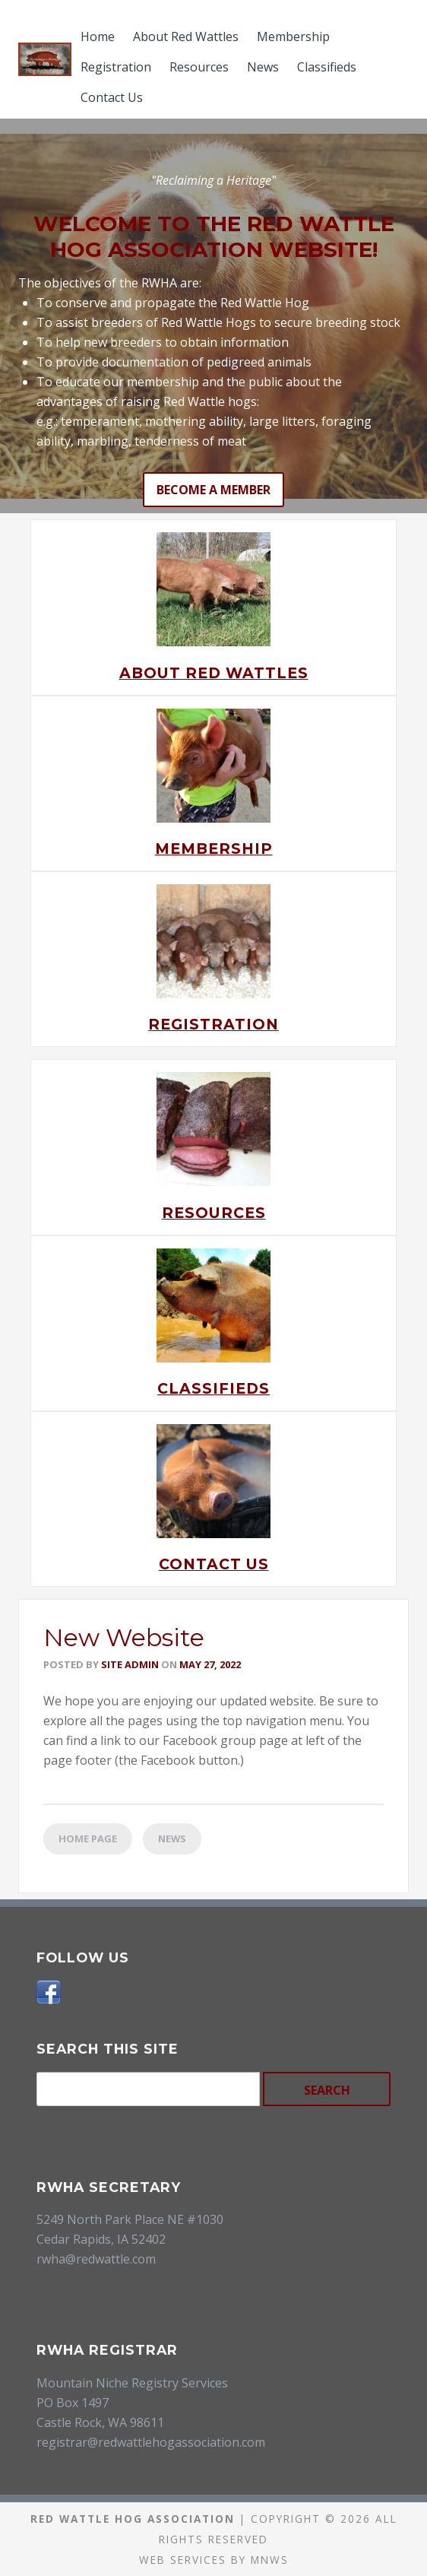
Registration (116, 67)
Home (98, 36)
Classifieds (326, 67)
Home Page (88, 1838)
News (263, 67)
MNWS (270, 2559)
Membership (293, 36)
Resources (199, 67)
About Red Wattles (186, 36)
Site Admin (130, 1664)
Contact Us (112, 97)
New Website (123, 1637)
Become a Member (213, 489)
